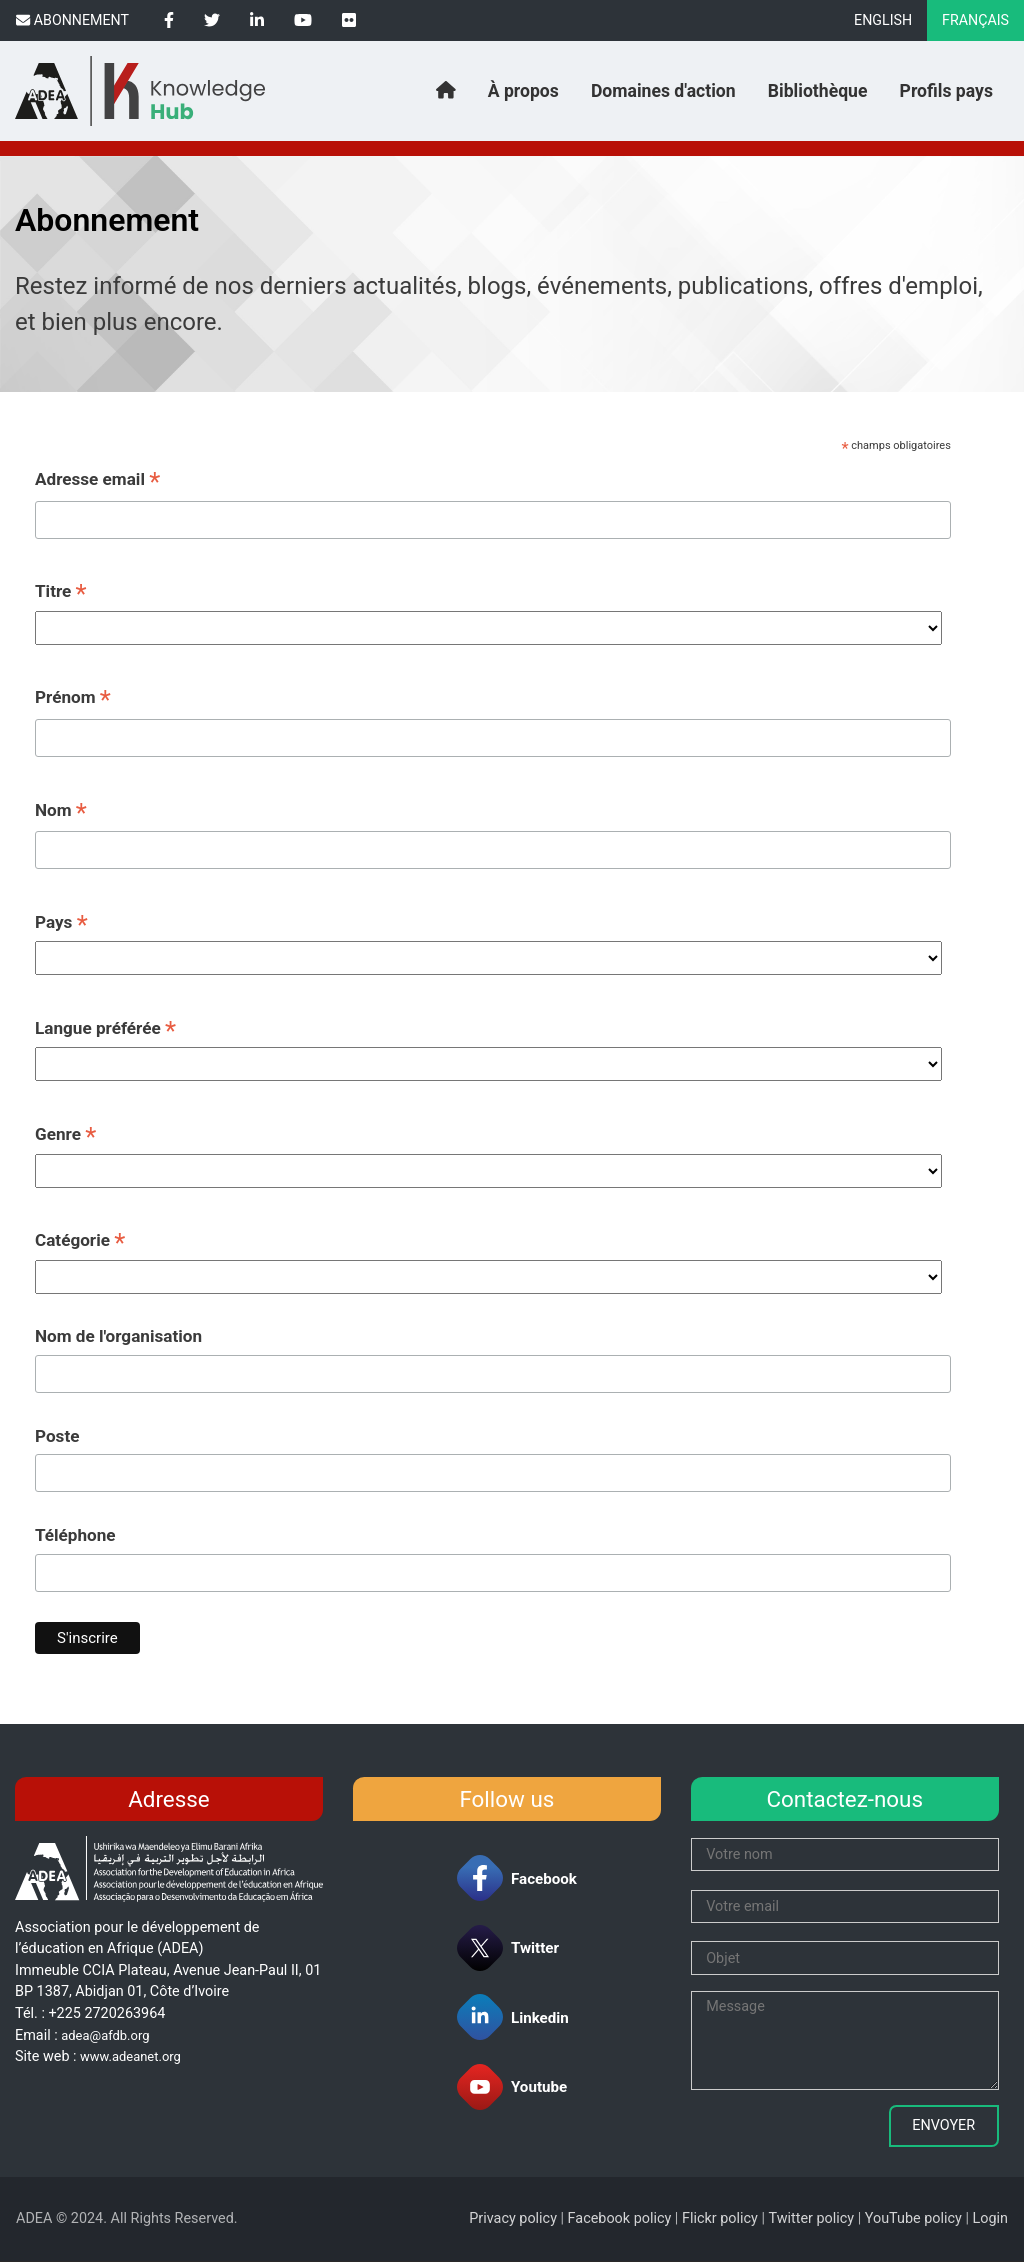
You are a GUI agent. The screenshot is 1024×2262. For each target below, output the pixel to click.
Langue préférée (105, 1030)
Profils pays (946, 91)
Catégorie (80, 1242)
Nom (61, 812)
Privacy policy (513, 2218)
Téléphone (75, 1535)
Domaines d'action (663, 91)
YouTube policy (913, 2218)
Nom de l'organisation (118, 1336)
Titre (61, 593)
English (883, 20)
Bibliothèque (818, 91)
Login (991, 2218)
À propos (523, 91)
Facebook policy (620, 2218)
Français (975, 20)
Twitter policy (811, 2218)
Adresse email (97, 481)
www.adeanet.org (130, 2056)
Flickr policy (720, 2218)
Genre (65, 1136)
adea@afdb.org (105, 2035)
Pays (61, 924)
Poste (57, 1436)
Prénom (73, 699)
